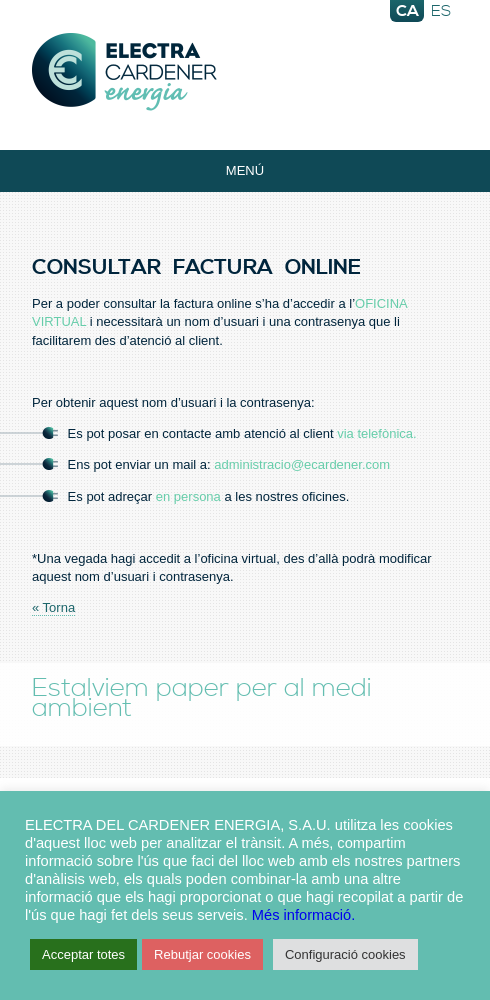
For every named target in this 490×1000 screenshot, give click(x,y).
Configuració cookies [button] (345, 954)
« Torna (53, 607)
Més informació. (303, 915)
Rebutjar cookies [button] (202, 954)
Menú (245, 170)
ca (407, 11)
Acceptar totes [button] (83, 954)
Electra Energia (245, 72)
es (441, 11)
